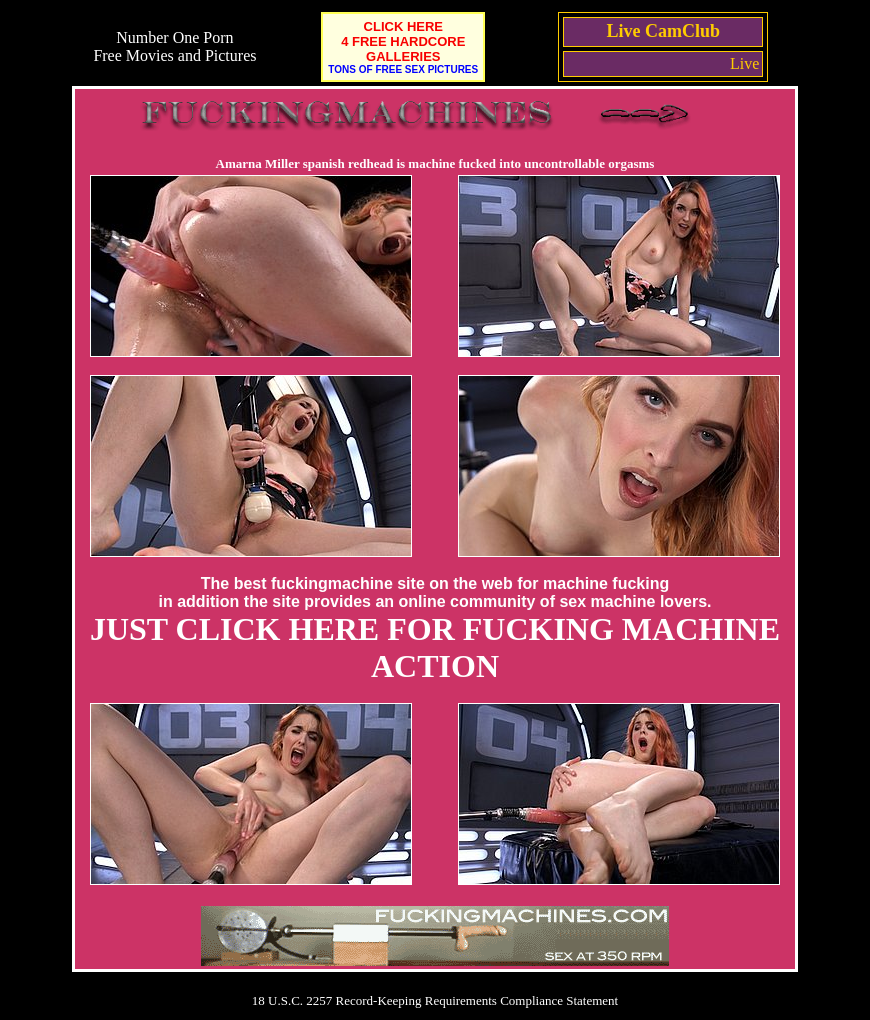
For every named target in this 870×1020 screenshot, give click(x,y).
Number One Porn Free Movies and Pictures (174, 46)
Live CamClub (664, 31)
